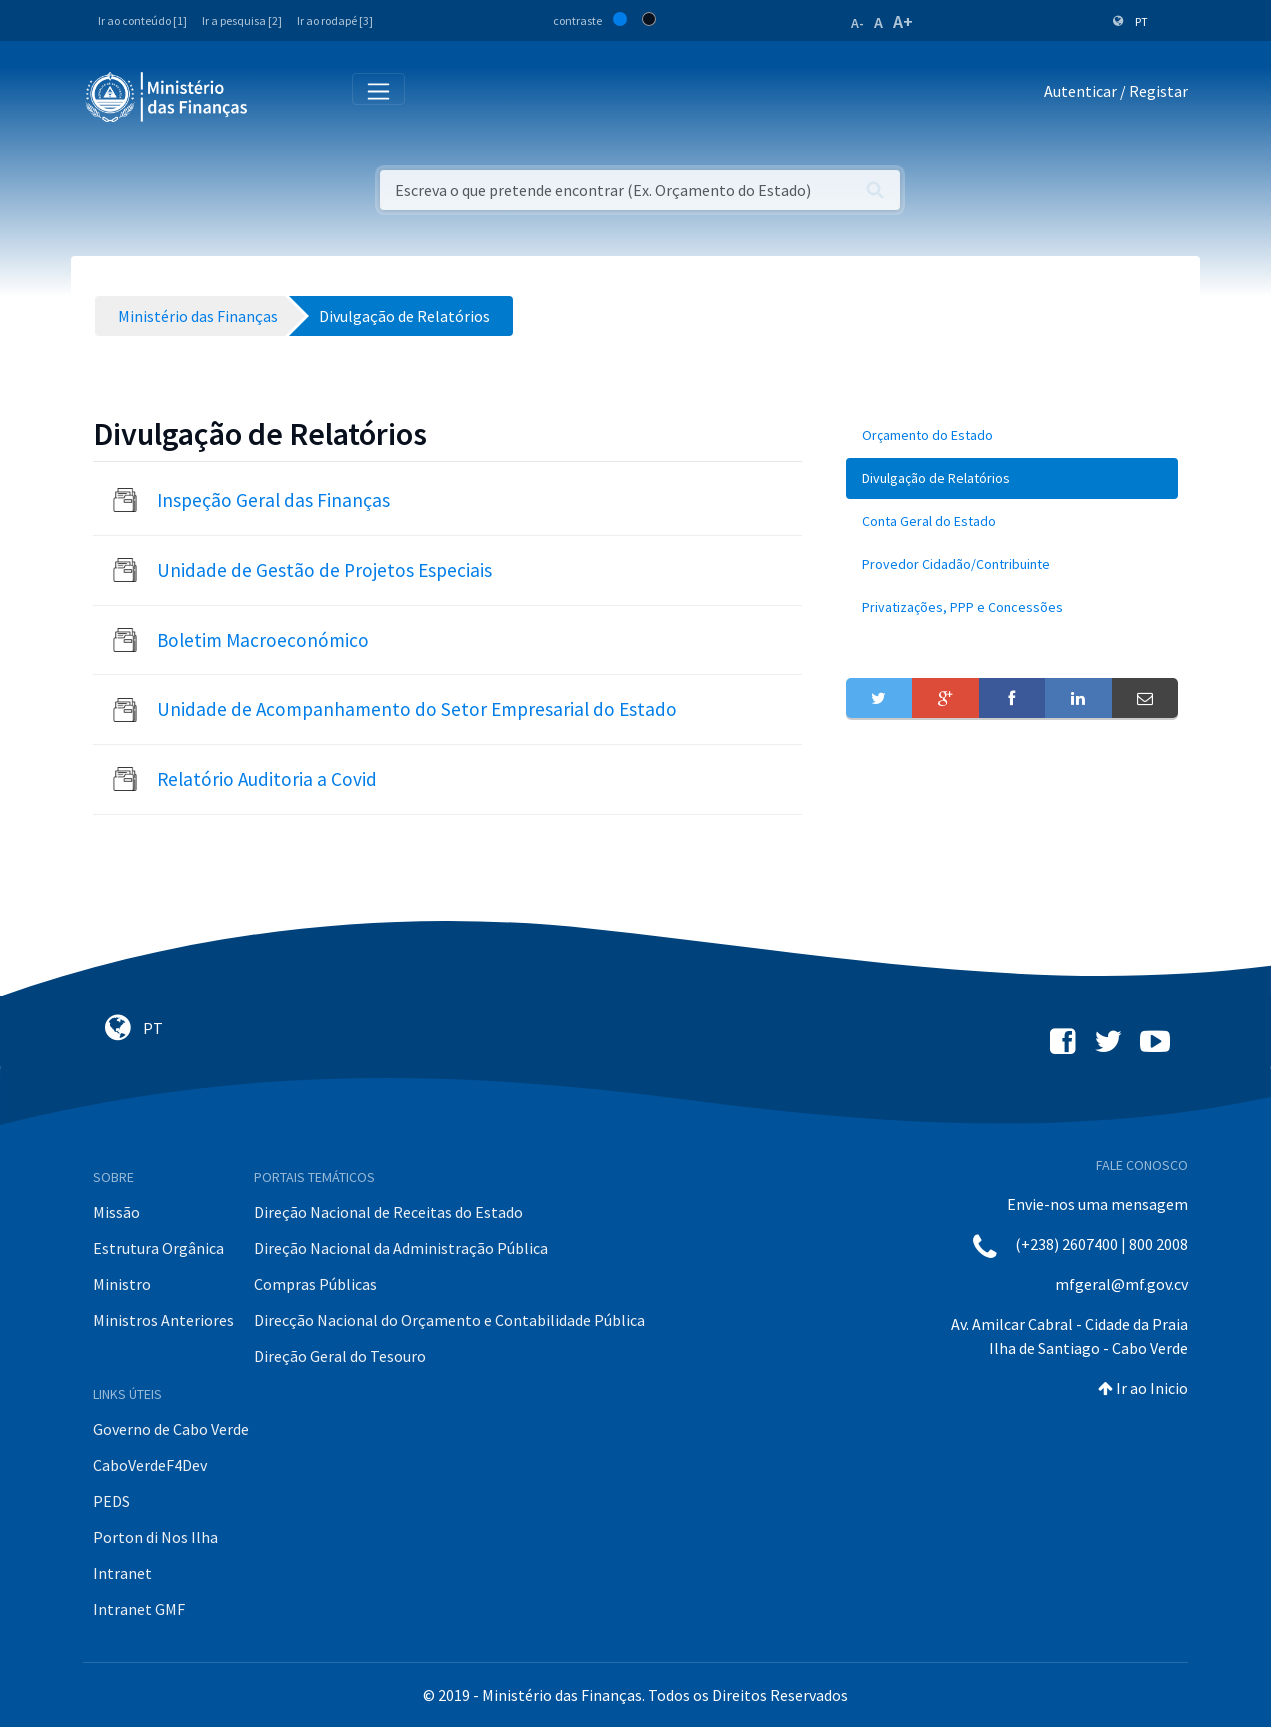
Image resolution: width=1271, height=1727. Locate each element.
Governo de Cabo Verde (171, 1429)
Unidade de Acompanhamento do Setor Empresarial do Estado (417, 709)
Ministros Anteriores (163, 1320)
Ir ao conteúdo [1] (142, 20)
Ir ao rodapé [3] (335, 20)
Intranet (122, 1573)
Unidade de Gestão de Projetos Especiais (324, 570)
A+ (903, 21)
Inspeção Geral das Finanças (273, 500)
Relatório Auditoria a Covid (267, 779)
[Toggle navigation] (279, 95)
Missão (116, 1212)
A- (857, 23)
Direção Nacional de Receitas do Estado (388, 1212)
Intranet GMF (139, 1609)
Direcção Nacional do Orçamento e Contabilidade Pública (449, 1320)
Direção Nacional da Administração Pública (401, 1248)
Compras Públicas (315, 1284)
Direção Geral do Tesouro (340, 1356)
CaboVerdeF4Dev (150, 1465)
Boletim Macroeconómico (263, 640)
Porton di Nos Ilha (155, 1537)
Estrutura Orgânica (158, 1248)
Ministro (122, 1284)
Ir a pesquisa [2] (242, 20)
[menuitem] (1012, 435)
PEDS (111, 1501)
